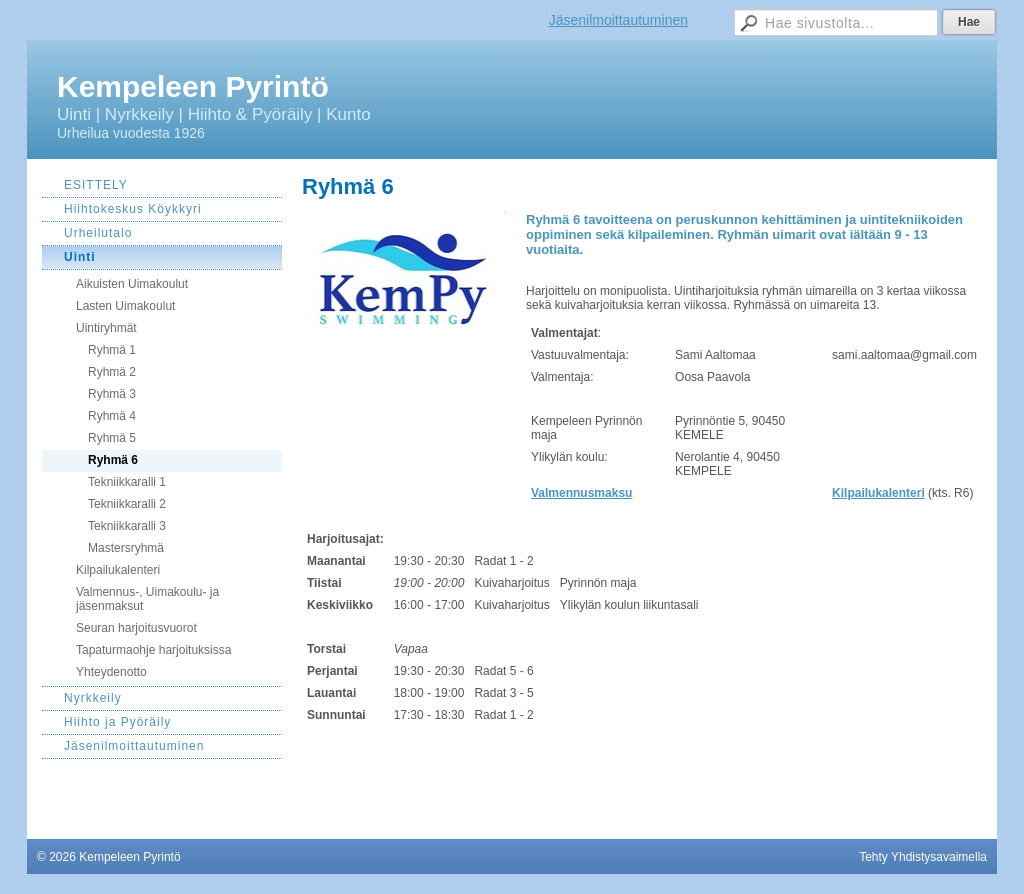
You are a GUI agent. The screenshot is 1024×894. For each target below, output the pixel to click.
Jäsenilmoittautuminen (618, 20)
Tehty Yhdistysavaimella (923, 857)
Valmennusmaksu (581, 493)
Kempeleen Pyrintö (193, 86)
